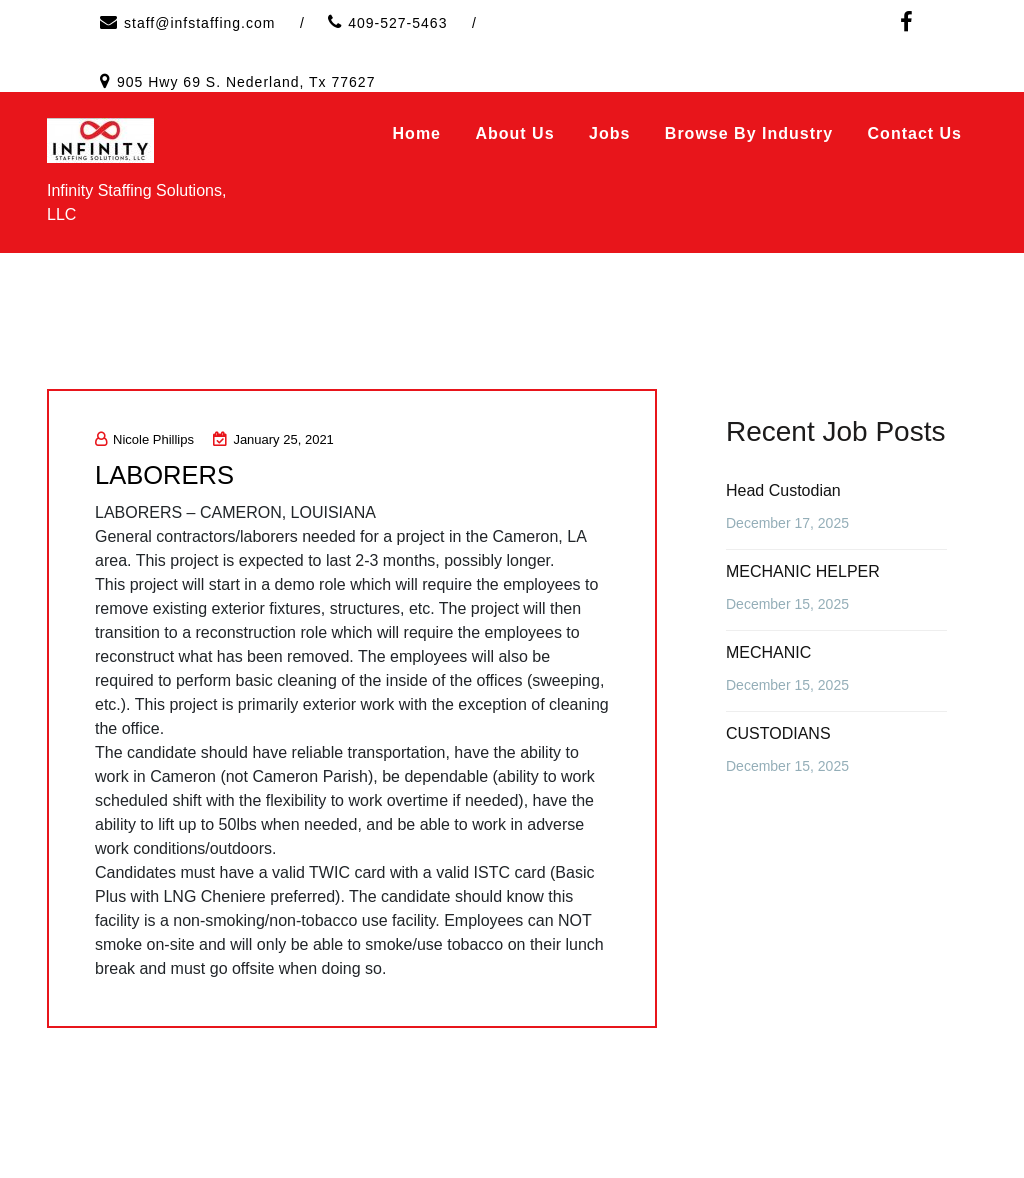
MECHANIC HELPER (803, 571)
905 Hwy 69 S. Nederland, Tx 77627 (246, 82)
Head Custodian (783, 490)
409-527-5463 (397, 23)
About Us (514, 133)
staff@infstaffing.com (199, 23)
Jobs (609, 133)
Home (417, 133)
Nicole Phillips (144, 439)
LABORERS (166, 475)
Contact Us (915, 133)
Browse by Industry (749, 133)
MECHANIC (768, 652)
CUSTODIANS (778, 733)
